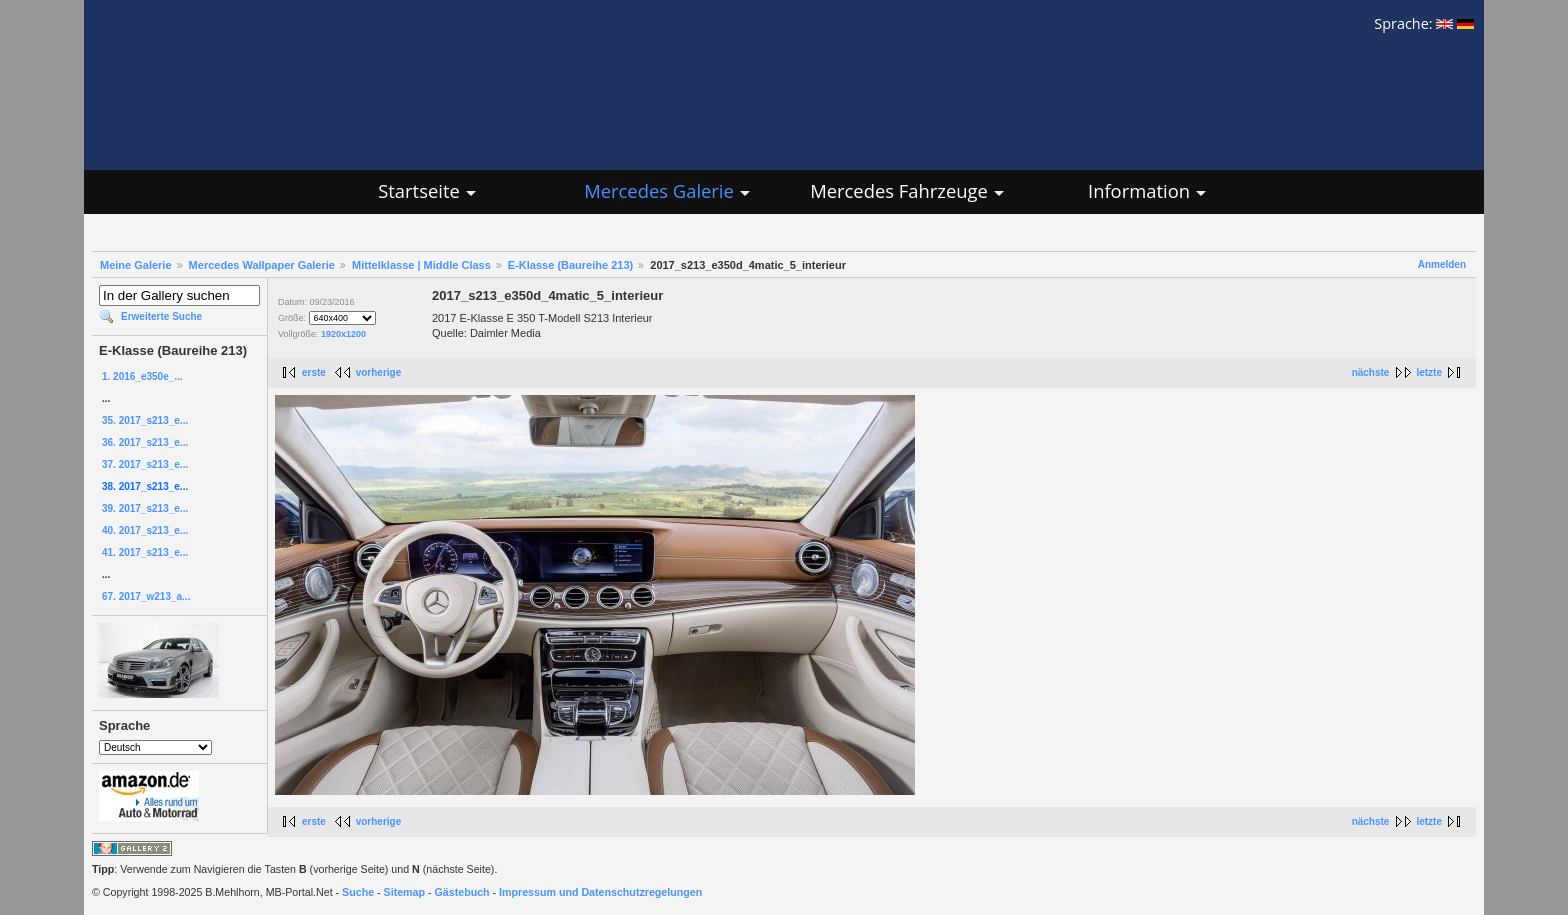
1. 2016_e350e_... (142, 376)
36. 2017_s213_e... (145, 442)
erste (314, 372)
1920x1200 (343, 334)
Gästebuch (462, 892)
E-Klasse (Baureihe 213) (570, 265)
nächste (1371, 372)
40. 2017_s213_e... (145, 530)
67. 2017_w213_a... (146, 596)
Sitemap (404, 892)
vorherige (379, 372)
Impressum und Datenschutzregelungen (600, 892)
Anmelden (1442, 264)
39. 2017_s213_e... (145, 508)
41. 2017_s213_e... (145, 552)
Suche (358, 892)
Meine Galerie (136, 265)
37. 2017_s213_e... (145, 464)
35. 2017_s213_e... (145, 420)
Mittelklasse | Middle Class (421, 265)
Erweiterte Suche (161, 316)
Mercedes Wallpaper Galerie (262, 265)
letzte (1429, 372)
